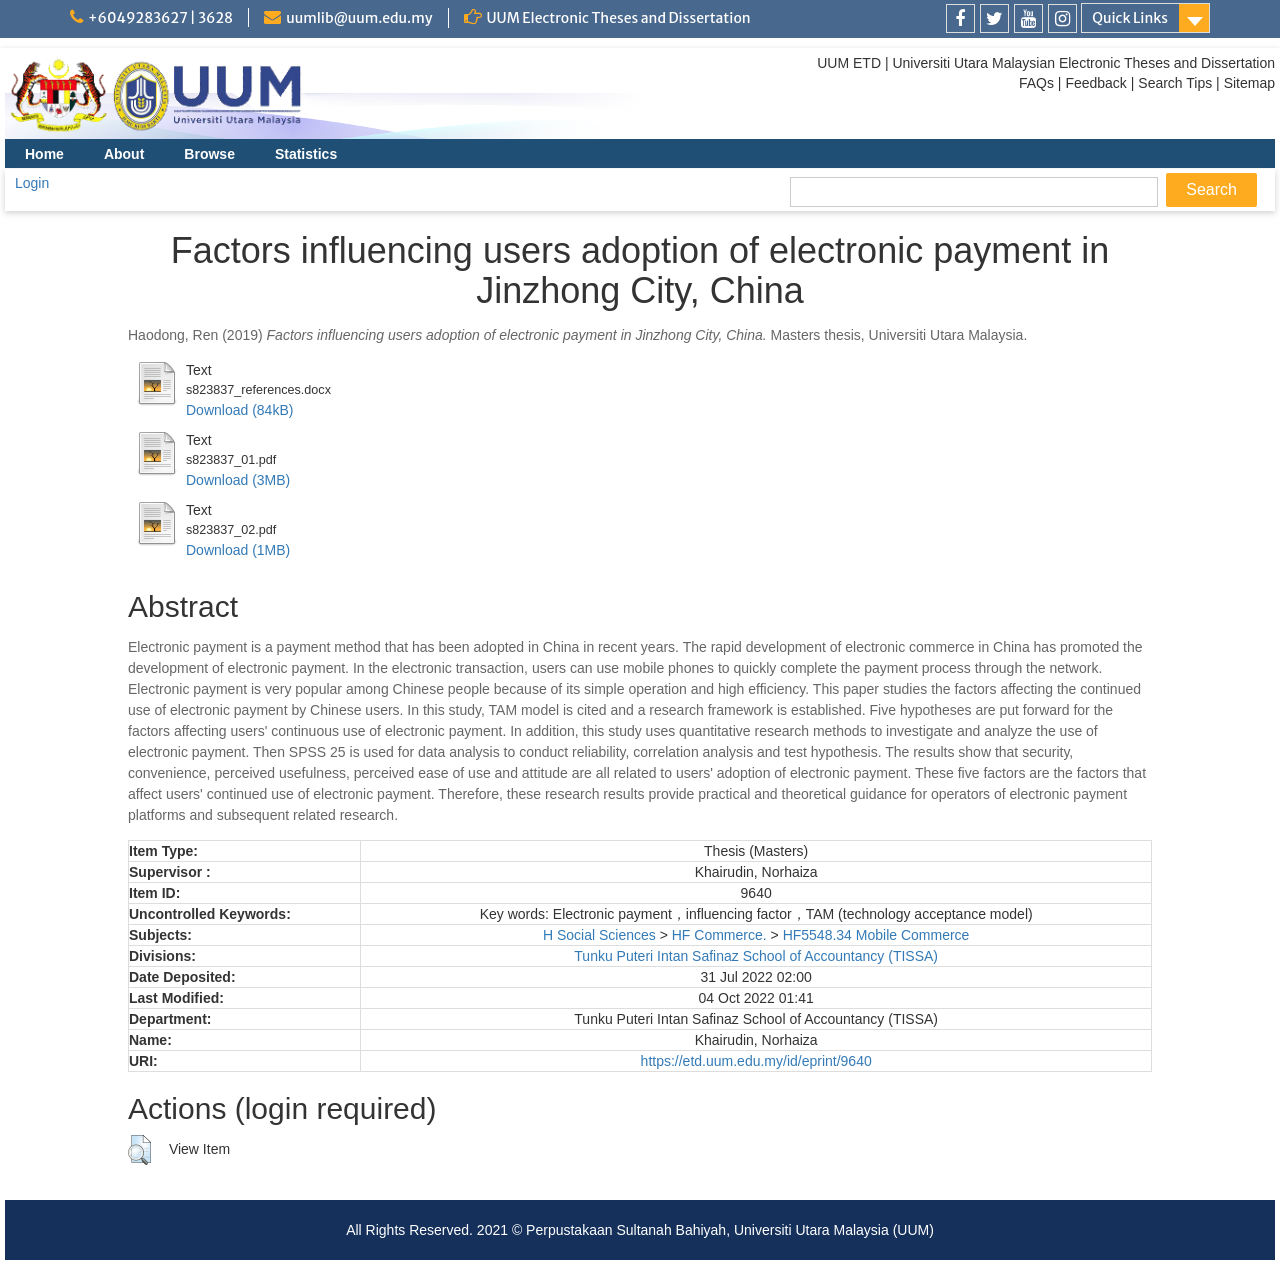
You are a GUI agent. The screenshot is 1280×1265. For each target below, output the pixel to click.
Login (32, 183)
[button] (139, 1150)
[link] (960, 18)
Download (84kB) (239, 410)
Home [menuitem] (44, 154)
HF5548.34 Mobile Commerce (876, 935)
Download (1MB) (238, 550)
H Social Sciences (599, 935)
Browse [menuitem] (209, 154)
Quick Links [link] (1130, 18)
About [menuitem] (124, 154)
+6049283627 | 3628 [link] (160, 18)
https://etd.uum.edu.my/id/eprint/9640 (756, 1061)
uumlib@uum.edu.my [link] (359, 18)
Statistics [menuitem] (306, 154)
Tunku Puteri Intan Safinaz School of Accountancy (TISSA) (756, 956)
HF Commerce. (719, 935)
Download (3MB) (238, 480)
